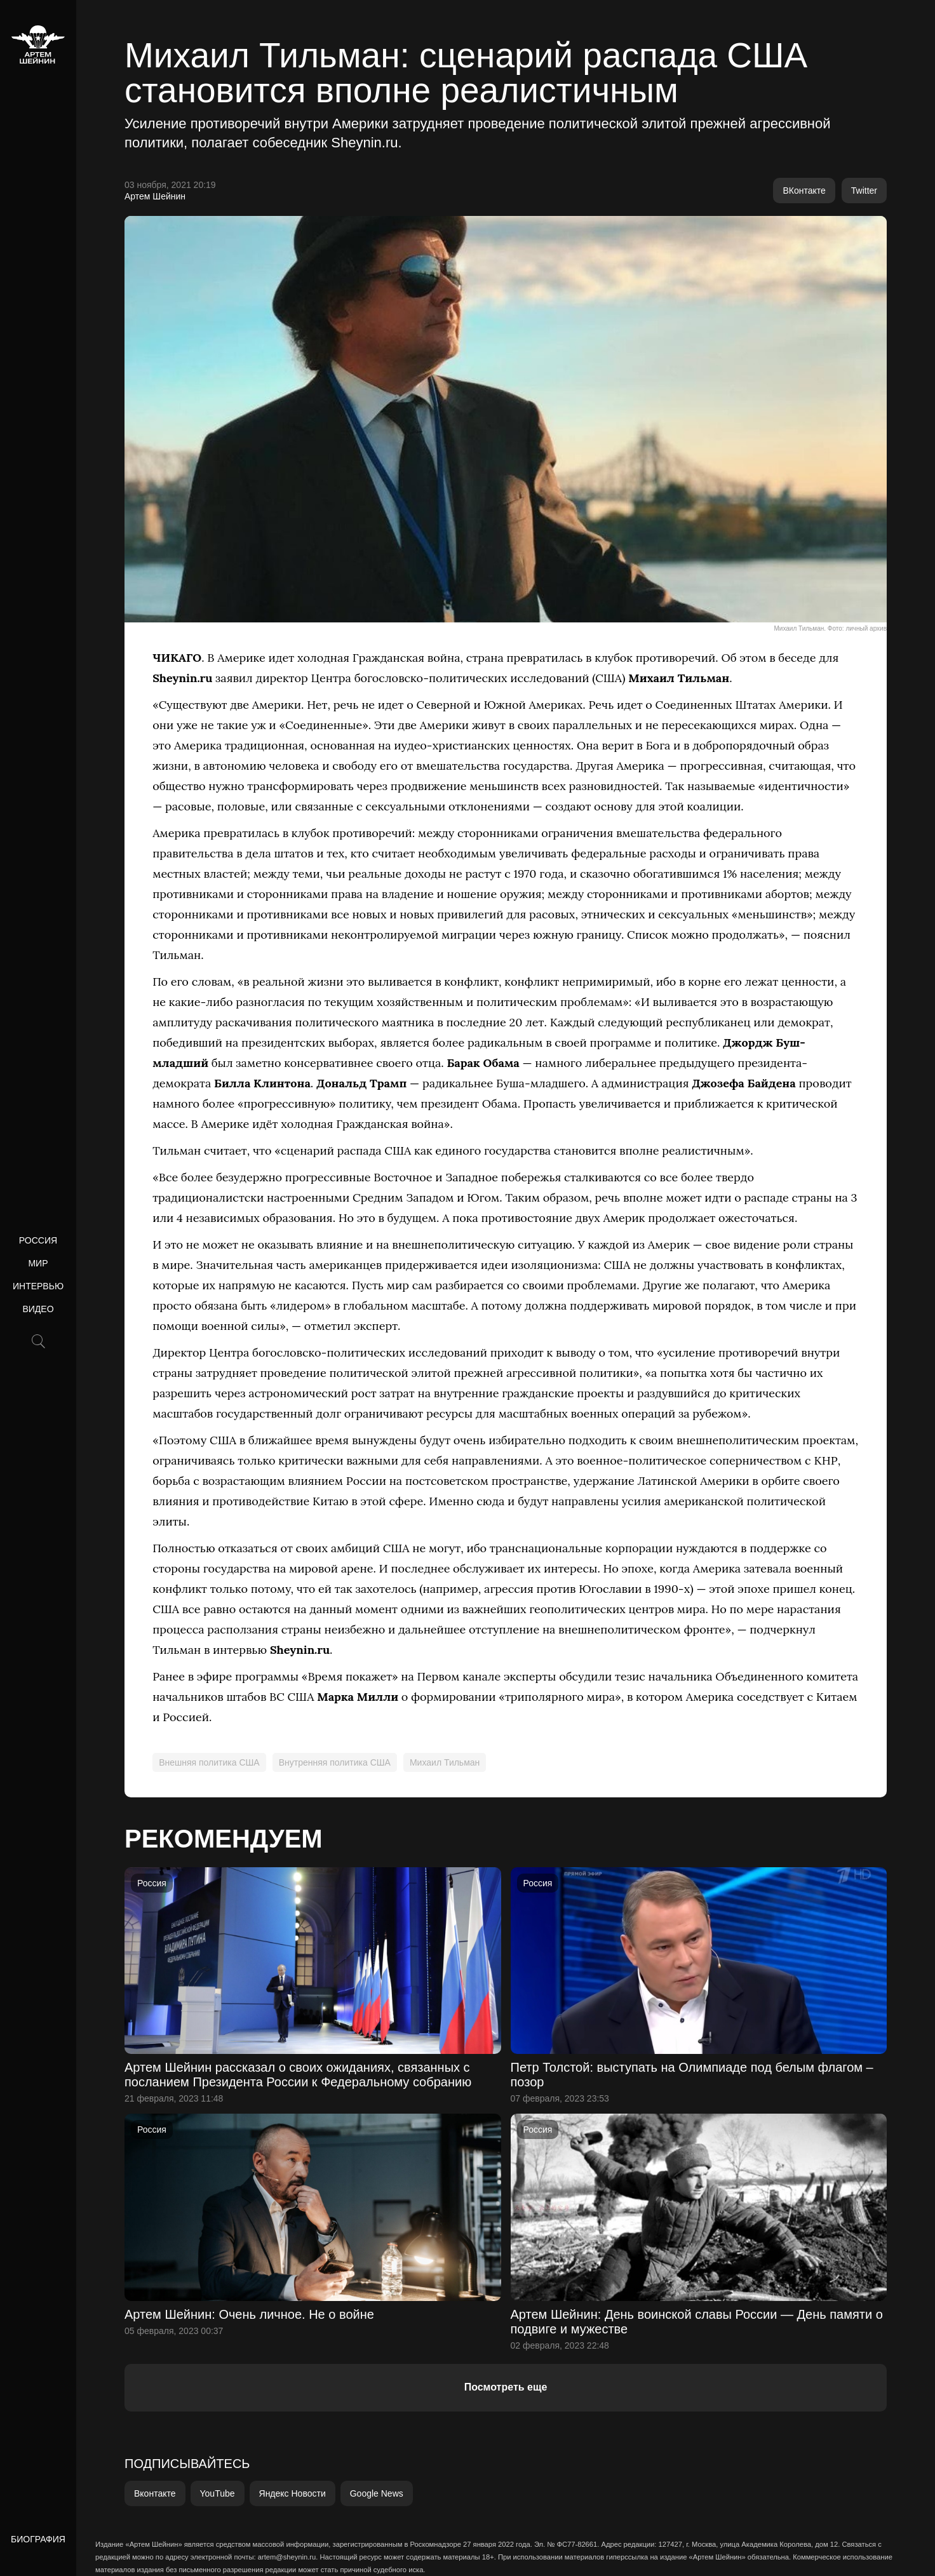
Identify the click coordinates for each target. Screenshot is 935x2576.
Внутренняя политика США (335, 1762)
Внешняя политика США (209, 1762)
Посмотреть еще (506, 2387)
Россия (38, 1240)
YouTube (217, 2493)
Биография (38, 2539)
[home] (38, 44)
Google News (376, 2493)
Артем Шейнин (154, 196)
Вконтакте (155, 2493)
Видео (37, 1309)
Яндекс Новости (292, 2493)
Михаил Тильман (445, 1762)
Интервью (38, 1286)
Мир (38, 1263)
